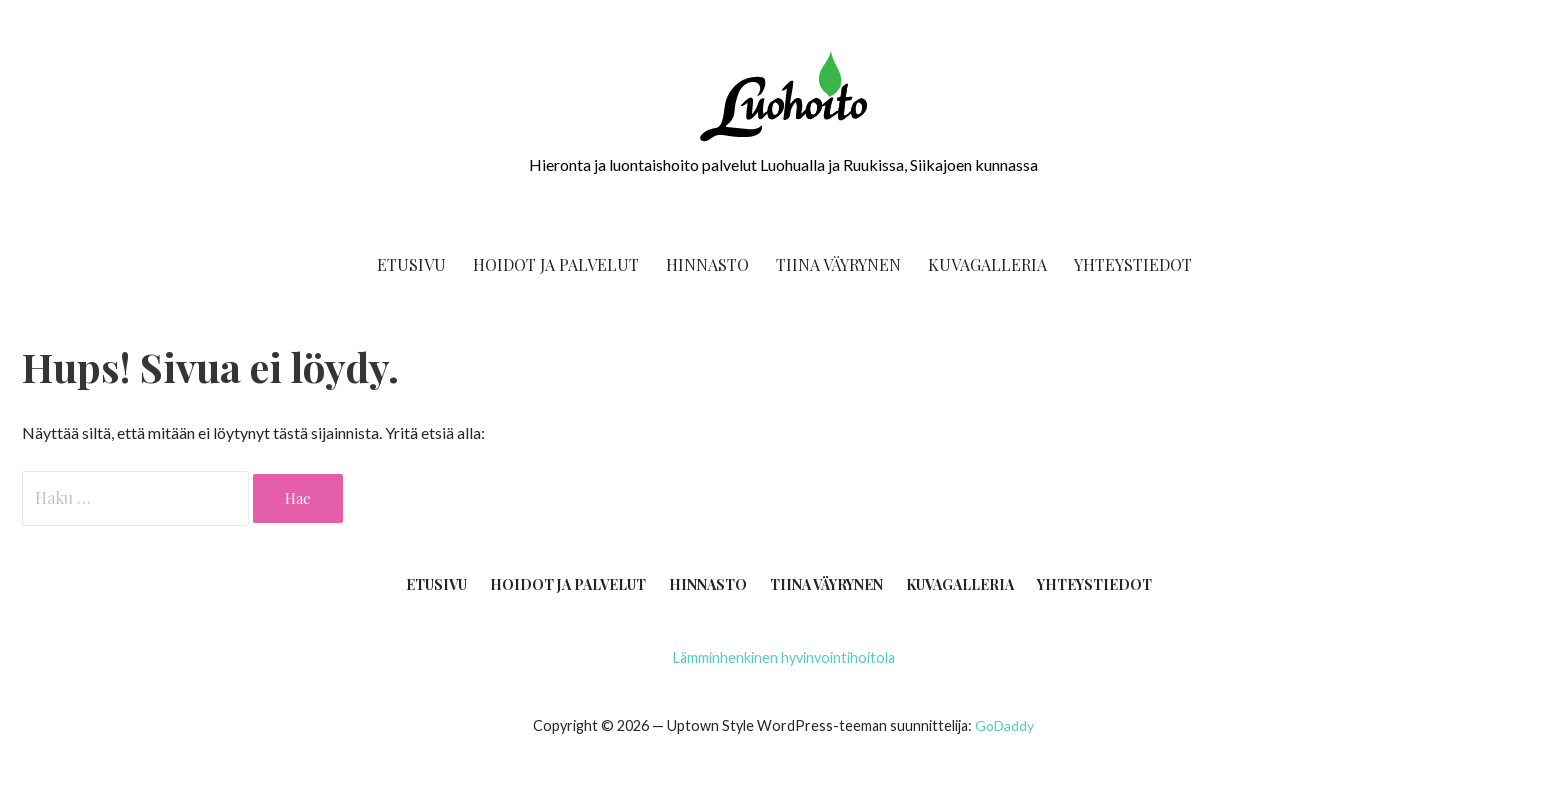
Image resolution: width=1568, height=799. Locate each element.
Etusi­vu (411, 264)
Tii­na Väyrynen (838, 264)
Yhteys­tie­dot (1133, 264)
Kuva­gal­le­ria (987, 264)
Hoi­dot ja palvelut (556, 264)
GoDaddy (1004, 725)
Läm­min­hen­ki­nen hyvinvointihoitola (784, 657)
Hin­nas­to (707, 264)
